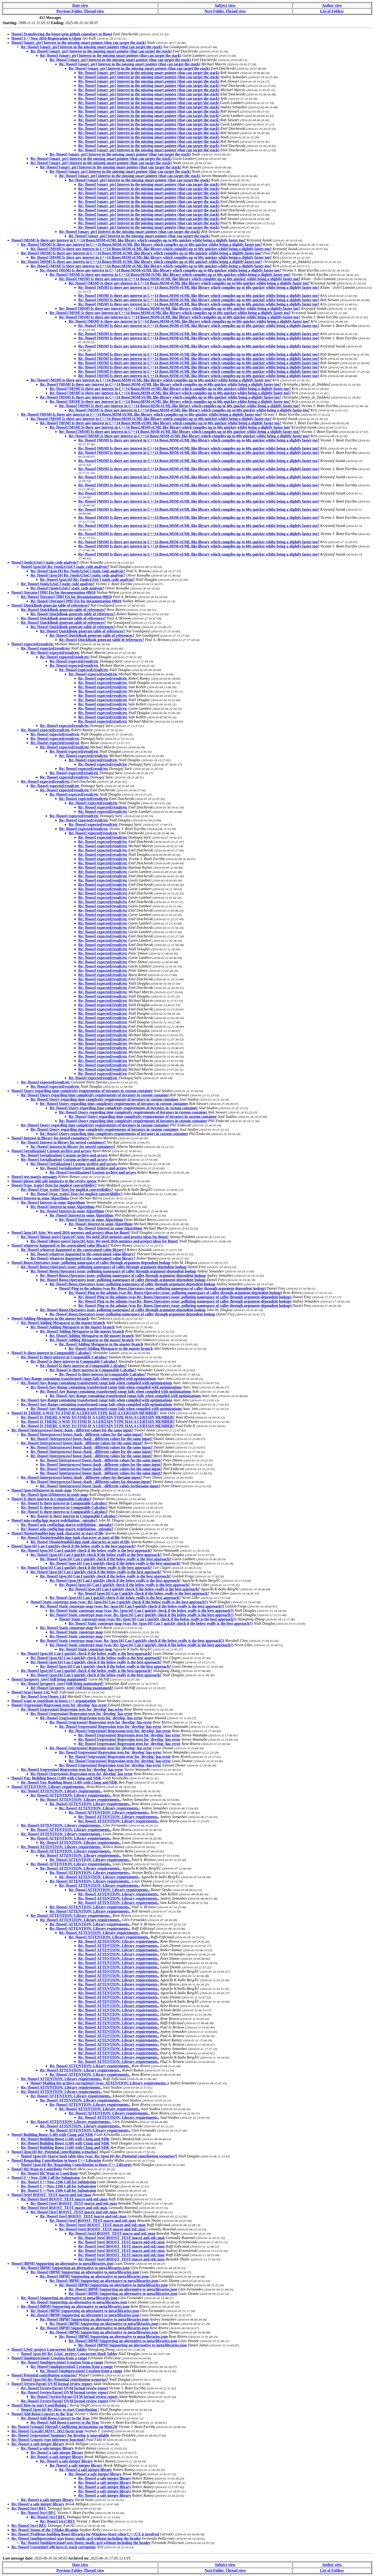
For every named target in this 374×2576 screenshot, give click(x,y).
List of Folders (332, 11)
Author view (332, 5)
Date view (80, 5)
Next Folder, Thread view (225, 11)
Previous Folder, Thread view (80, 11)
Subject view (225, 5)
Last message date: (18, 2558)
